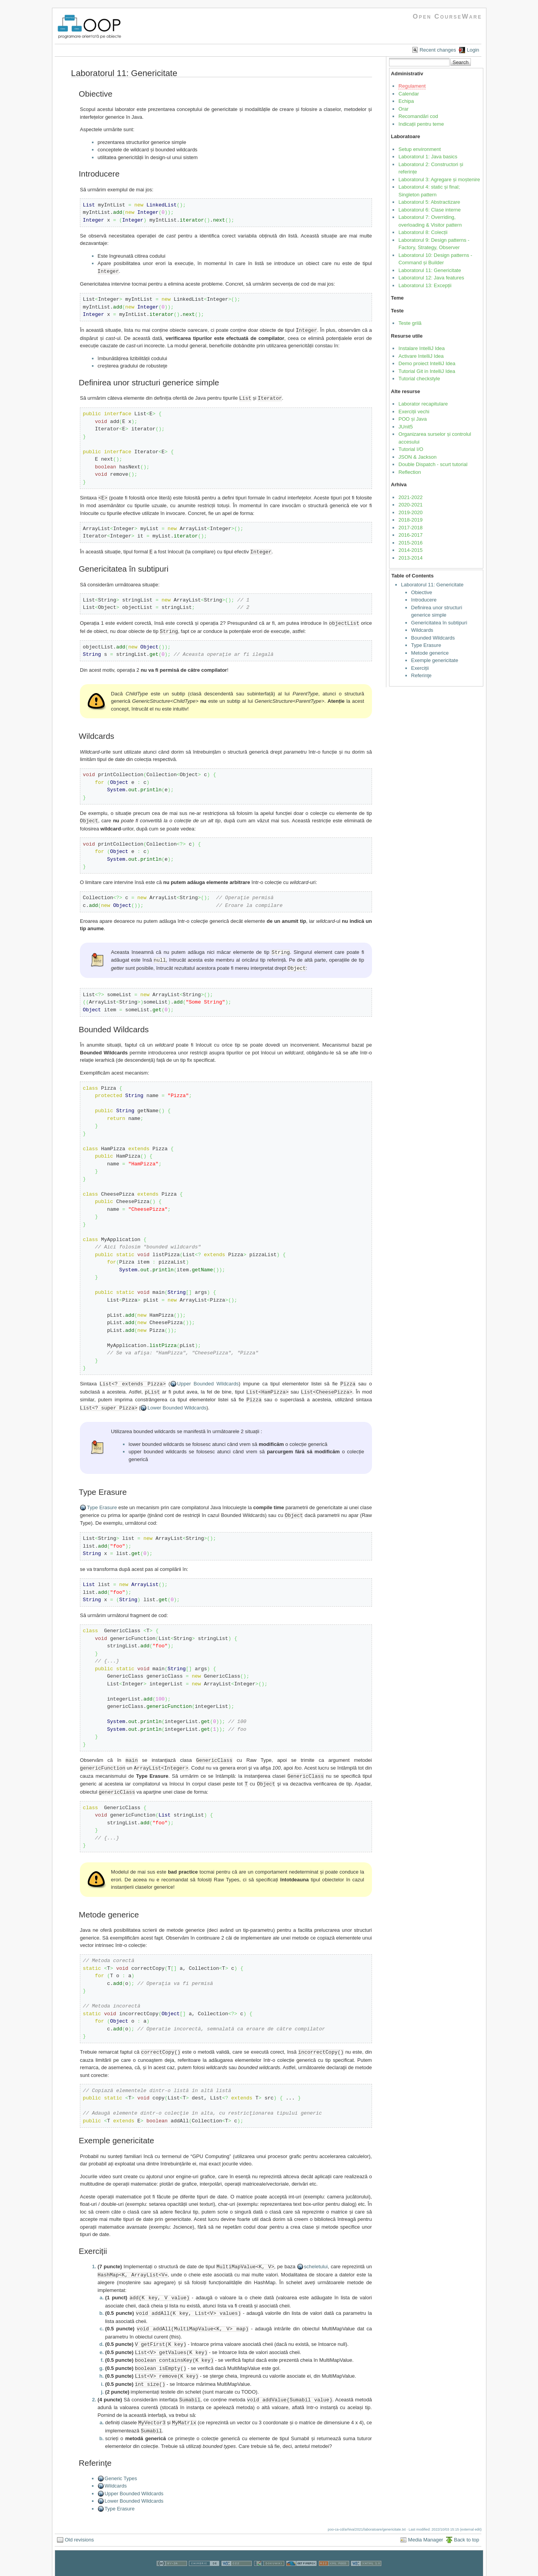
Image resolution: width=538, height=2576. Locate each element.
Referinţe (421, 675)
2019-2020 (410, 512)
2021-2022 (410, 497)
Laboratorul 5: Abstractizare (429, 202)
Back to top (466, 2526)
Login (473, 50)
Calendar (408, 94)
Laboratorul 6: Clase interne (429, 210)
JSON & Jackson (417, 457)
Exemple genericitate (434, 660)
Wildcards (116, 2472)
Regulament (412, 86)
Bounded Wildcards (433, 638)
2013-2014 (410, 558)
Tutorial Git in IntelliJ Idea (426, 371)
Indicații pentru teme (421, 124)
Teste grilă (409, 323)
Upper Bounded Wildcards (208, 1379)
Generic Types (121, 2464)
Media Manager (425, 2526)
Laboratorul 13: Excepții (425, 285)
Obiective (421, 592)
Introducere (424, 600)
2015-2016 (410, 543)
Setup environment (419, 149)
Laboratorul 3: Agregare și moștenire (439, 179)
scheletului (316, 2258)
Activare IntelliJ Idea (420, 356)
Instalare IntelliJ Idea (421, 348)
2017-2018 (410, 527)
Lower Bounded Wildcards (176, 1402)
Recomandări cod (418, 116)
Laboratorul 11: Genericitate (429, 270)
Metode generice (430, 653)
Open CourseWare (447, 16)
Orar (403, 109)
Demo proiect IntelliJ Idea (426, 363)
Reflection (409, 472)
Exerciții (420, 668)
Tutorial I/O (410, 449)
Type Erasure (102, 1502)
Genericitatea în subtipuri (439, 623)
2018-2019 (410, 520)
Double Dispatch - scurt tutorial (432, 464)
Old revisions (79, 2526)
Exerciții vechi (413, 411)
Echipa (406, 101)
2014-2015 (410, 550)
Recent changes (438, 50)
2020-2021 (410, 505)
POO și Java (412, 419)
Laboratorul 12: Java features (431, 278)
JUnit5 (405, 427)
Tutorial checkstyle (419, 378)
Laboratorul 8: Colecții (422, 232)
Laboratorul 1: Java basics (427, 156)
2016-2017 (410, 535)
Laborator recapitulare (423, 404)
